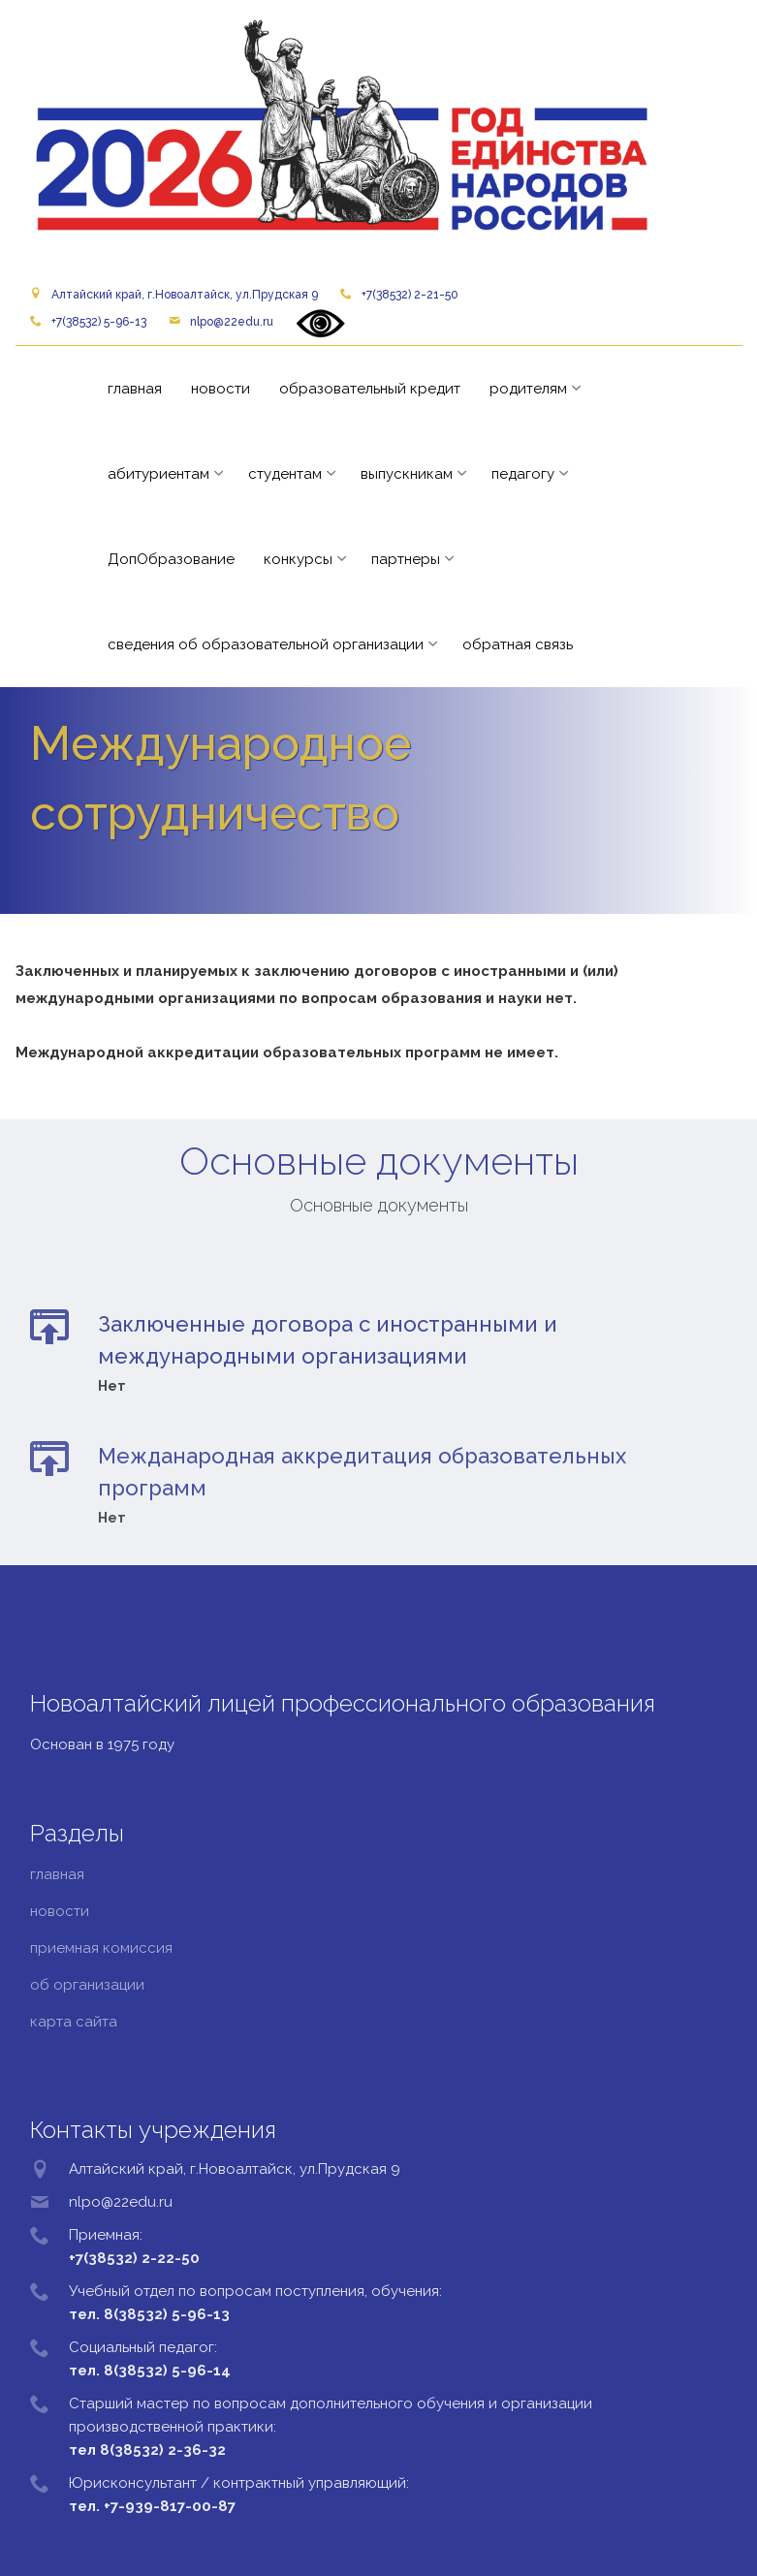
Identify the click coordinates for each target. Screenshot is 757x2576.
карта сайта (73, 2021)
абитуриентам (158, 474)
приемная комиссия (101, 1948)
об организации (87, 1985)
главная (135, 388)
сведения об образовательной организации (266, 644)
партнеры (405, 559)
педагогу (522, 474)
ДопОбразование (171, 559)
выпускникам (407, 474)
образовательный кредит (369, 388)
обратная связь (517, 644)
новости (220, 388)
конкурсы (298, 559)
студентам (285, 474)
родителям (528, 388)
